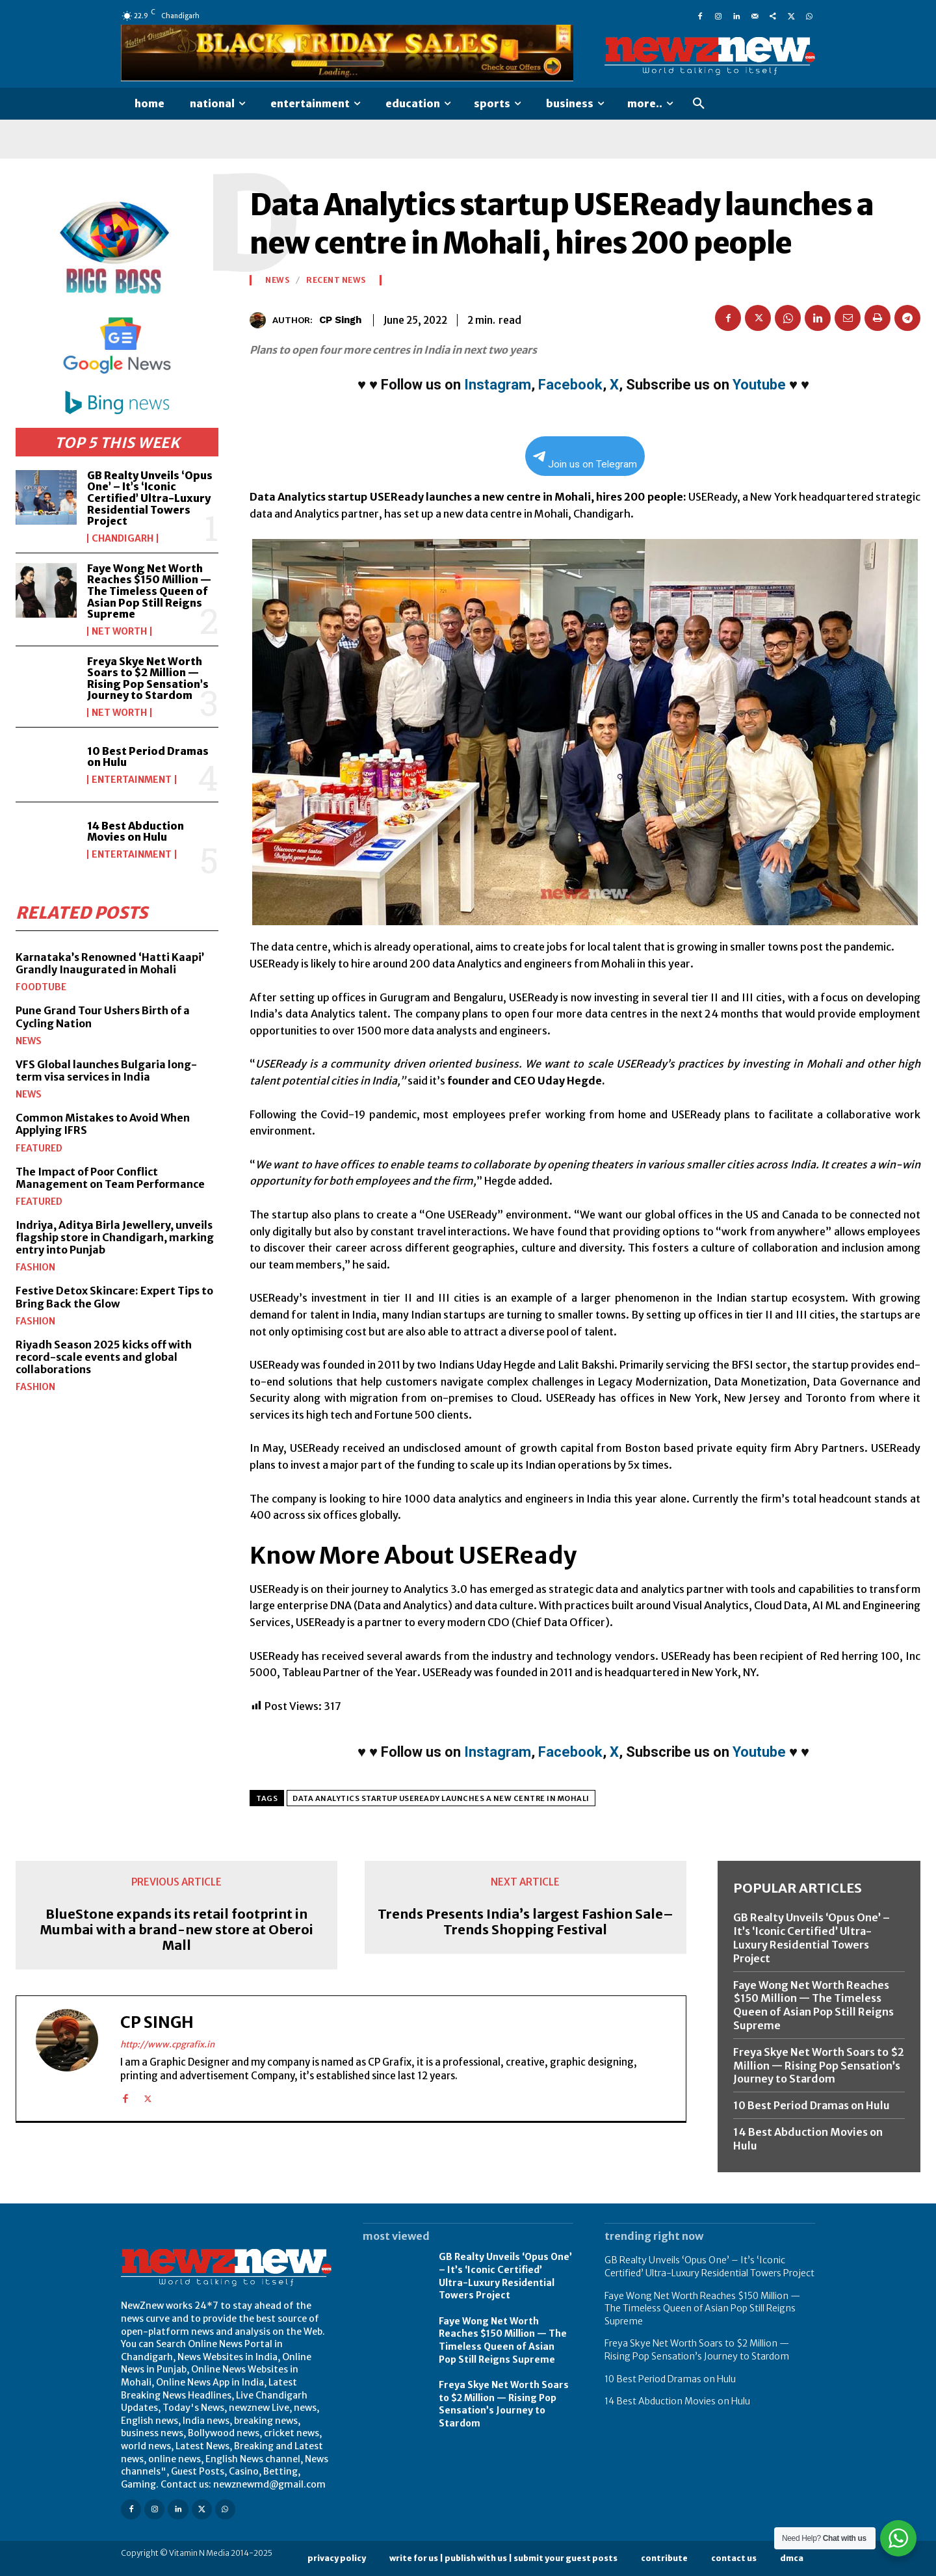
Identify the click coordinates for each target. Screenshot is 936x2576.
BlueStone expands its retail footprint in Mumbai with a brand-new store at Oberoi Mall (176, 1929)
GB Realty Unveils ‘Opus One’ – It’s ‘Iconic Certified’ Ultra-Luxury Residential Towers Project (150, 498)
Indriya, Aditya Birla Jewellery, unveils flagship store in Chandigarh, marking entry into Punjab (115, 1236)
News (29, 1040)
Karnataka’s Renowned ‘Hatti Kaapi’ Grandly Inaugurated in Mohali (110, 963)
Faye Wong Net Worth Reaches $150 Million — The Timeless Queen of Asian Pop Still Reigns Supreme (149, 591)
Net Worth (119, 631)
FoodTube (41, 987)
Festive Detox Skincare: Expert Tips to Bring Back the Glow (114, 1296)
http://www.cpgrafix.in (167, 2044)
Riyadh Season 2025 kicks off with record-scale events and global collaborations (104, 1356)
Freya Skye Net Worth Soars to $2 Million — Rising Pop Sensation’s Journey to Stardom (148, 678)
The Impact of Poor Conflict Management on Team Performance (110, 1177)
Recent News (336, 280)
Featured (39, 1147)
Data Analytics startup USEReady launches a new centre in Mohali (441, 1798)
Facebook (570, 384)
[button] (698, 104)
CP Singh (340, 320)
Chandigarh (122, 538)
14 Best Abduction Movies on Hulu (135, 831)
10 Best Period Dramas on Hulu (148, 756)
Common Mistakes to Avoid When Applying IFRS (103, 1124)
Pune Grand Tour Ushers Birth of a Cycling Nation (103, 1016)
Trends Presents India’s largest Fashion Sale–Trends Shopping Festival (525, 1922)
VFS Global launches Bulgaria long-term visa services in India (106, 1070)
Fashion (35, 1267)
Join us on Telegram (585, 460)
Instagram (497, 384)
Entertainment (132, 779)
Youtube (759, 384)
